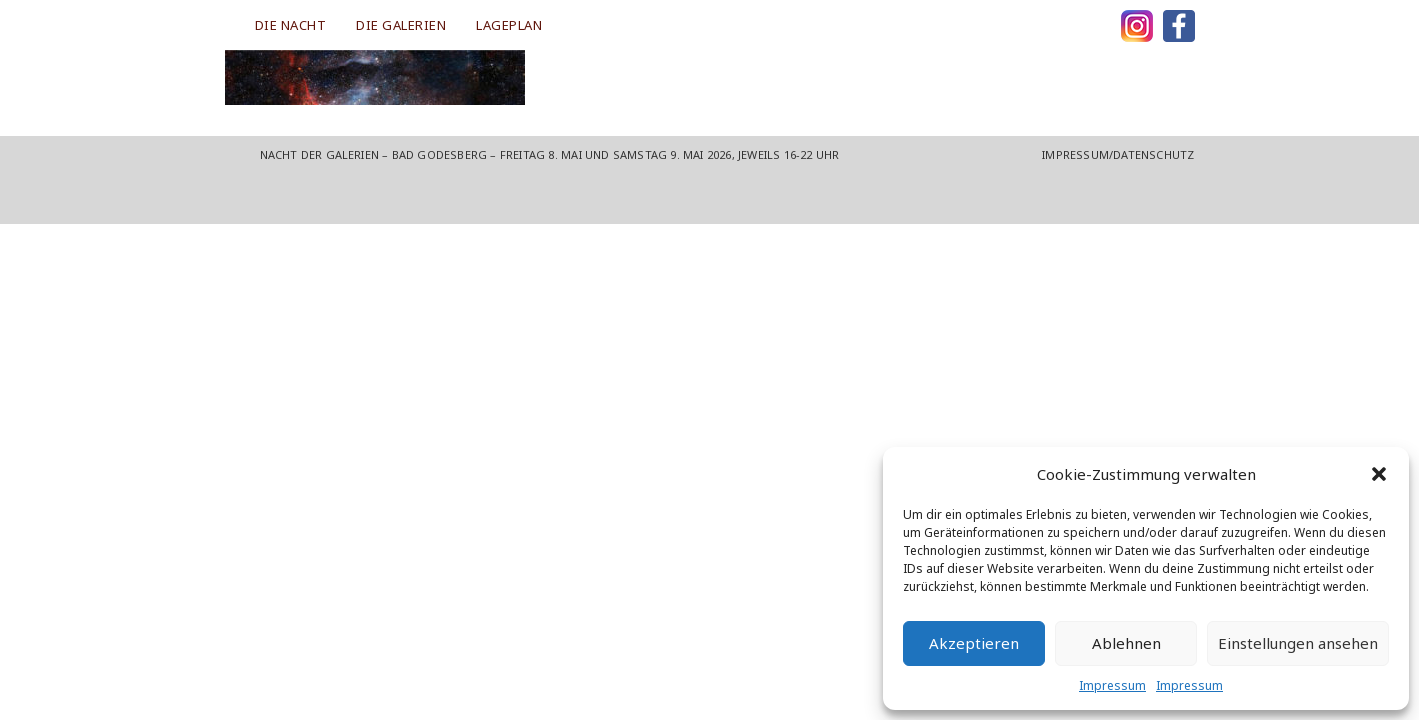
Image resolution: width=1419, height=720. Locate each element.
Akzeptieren (974, 643)
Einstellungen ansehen (1298, 643)
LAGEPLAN (509, 25)
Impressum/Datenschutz (1118, 154)
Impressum (1112, 685)
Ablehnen (1126, 643)
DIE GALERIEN (401, 25)
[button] (1379, 474)
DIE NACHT (291, 25)
